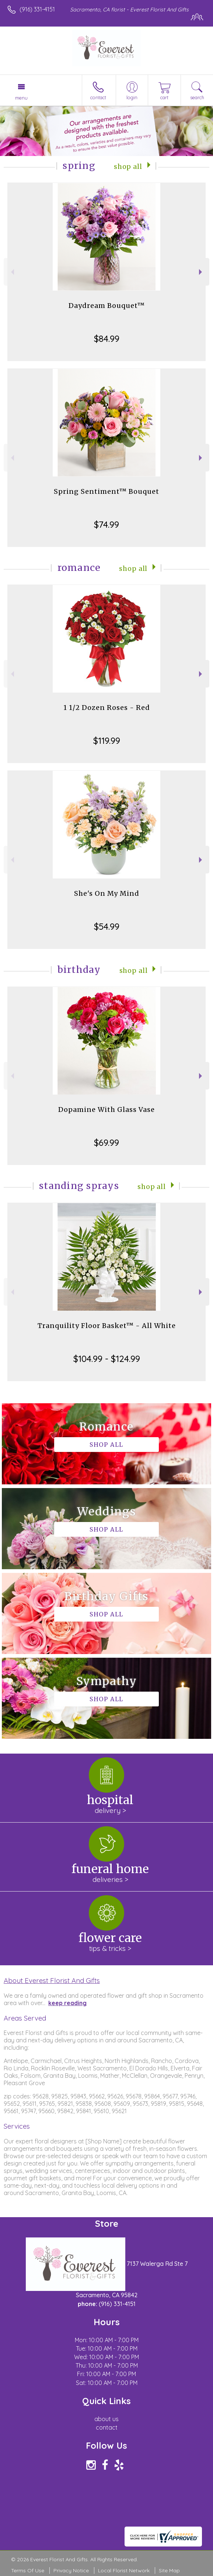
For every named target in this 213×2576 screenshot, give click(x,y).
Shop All (128, 167)
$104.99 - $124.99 (106, 1358)
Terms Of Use (27, 2570)
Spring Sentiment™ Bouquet (106, 491)
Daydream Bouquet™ (107, 305)
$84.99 (106, 338)
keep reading (67, 2003)
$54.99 (106, 926)
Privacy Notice (71, 2570)
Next (201, 272)
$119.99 (106, 740)
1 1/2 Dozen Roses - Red (106, 707)
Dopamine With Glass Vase (106, 1109)
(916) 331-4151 (37, 9)
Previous (12, 272)
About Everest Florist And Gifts (52, 1980)
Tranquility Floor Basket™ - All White (107, 1325)
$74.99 (106, 524)
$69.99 (106, 1142)
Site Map (169, 2570)
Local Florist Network (124, 2570)
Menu (21, 98)
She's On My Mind (106, 893)
